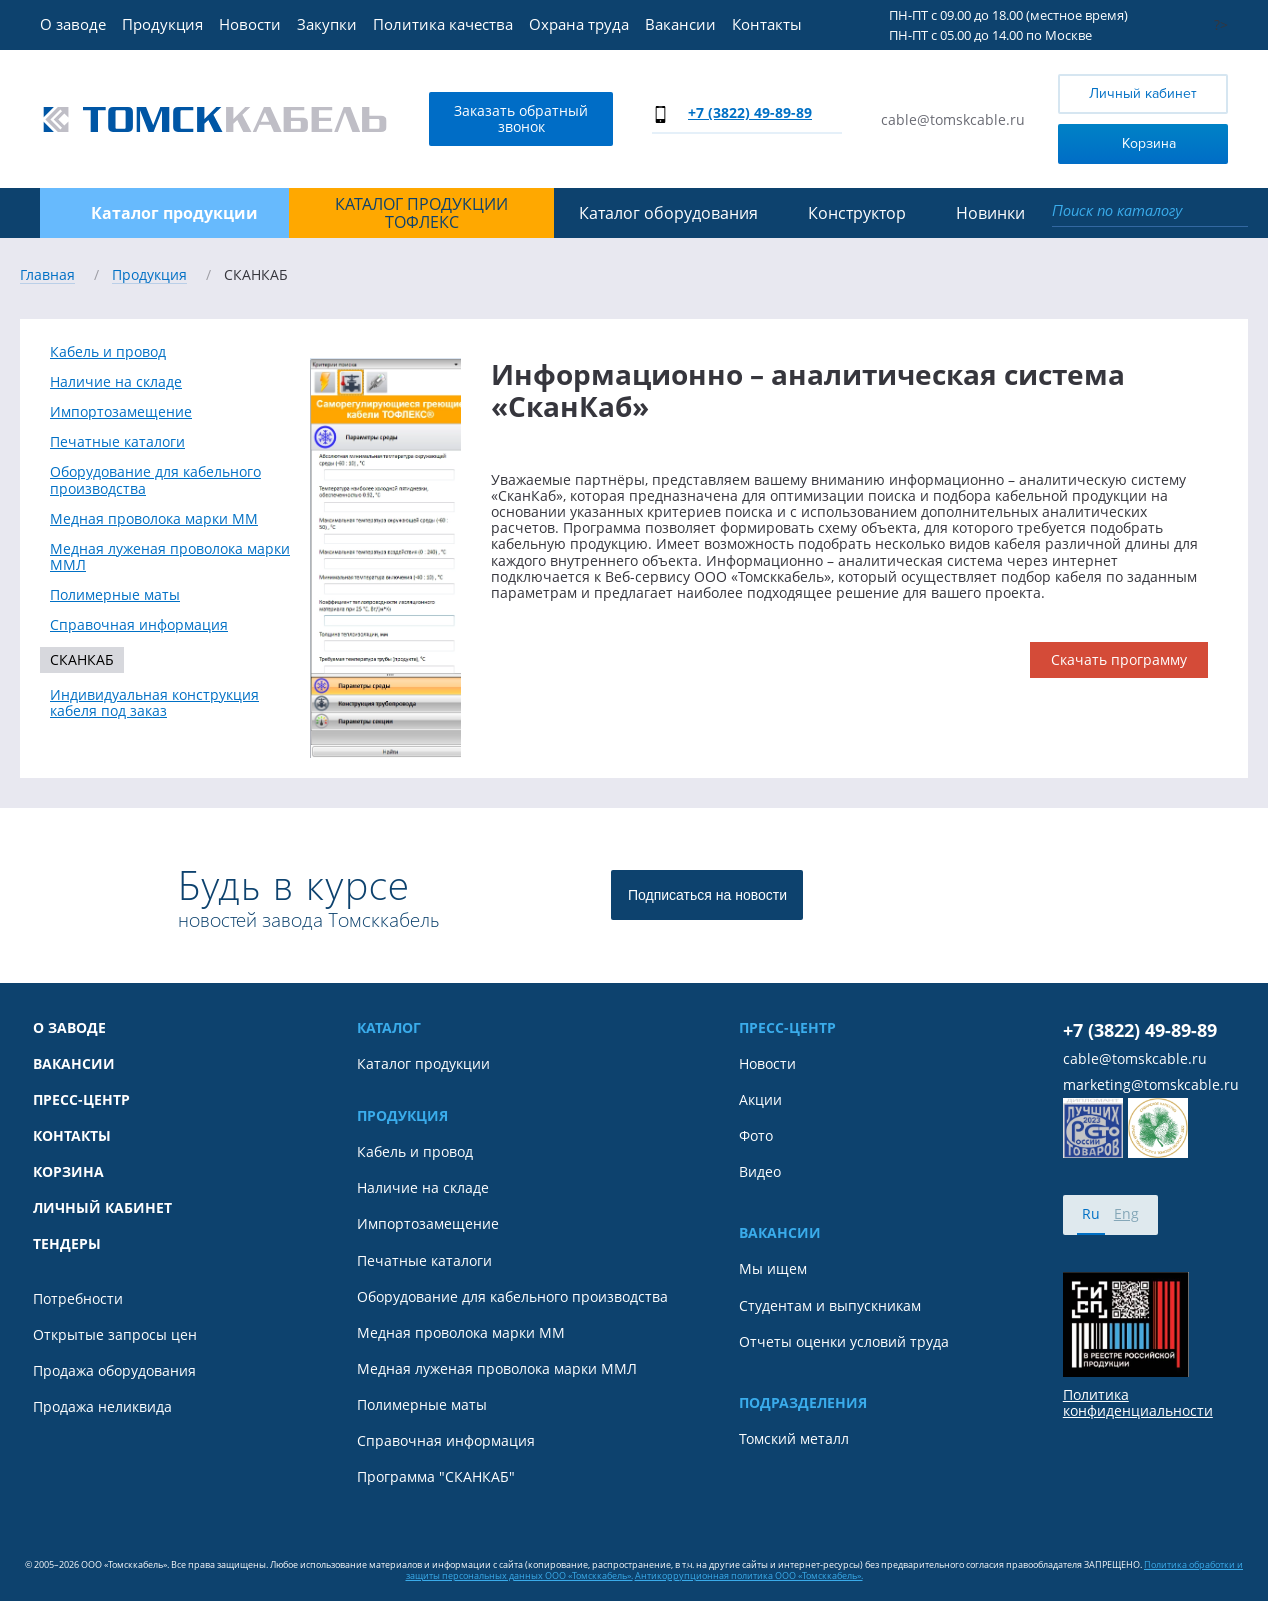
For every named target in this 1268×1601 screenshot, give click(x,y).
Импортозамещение (121, 412)
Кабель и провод (108, 352)
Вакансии (680, 24)
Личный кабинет (1143, 93)
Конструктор (857, 213)
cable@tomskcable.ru (953, 119)
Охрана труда (579, 24)
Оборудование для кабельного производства (155, 480)
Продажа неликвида (102, 1407)
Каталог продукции (423, 1064)
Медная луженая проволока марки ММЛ (170, 557)
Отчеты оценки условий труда (844, 1342)
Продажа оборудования (114, 1371)
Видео (760, 1172)
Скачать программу (1119, 659)
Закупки (327, 24)
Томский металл (794, 1439)
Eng (1126, 1213)
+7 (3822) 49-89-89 (750, 112)
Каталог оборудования (668, 213)
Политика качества (443, 24)
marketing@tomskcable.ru (1151, 1085)
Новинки (990, 213)
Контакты (767, 24)
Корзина (1121, 142)
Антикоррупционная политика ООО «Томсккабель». (749, 1575)
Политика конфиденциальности (1138, 1403)
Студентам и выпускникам (830, 1306)
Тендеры (67, 1244)
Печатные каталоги (117, 442)
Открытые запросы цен (115, 1335)
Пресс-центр (81, 1100)
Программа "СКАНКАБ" (436, 1477)
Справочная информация (139, 625)
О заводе (73, 24)
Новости (250, 24)
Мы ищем (773, 1269)
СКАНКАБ (82, 659)
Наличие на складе (116, 382)
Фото (756, 1136)
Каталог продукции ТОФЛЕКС (421, 213)
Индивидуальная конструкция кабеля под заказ (154, 703)
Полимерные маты (115, 595)
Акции (760, 1100)
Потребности (78, 1299)
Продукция (162, 24)
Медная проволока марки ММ (154, 519)
